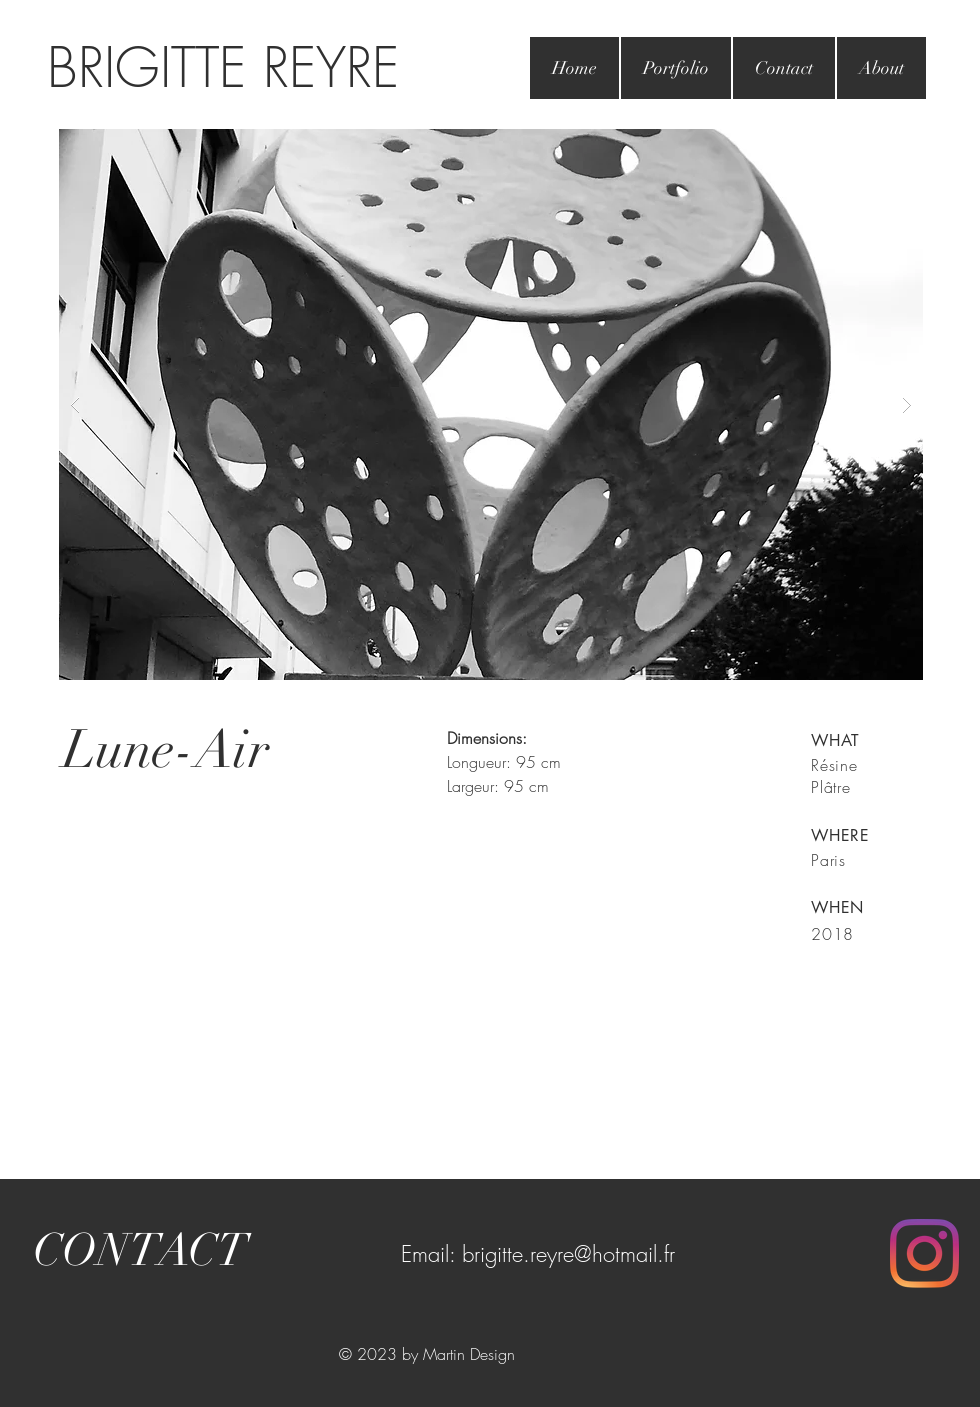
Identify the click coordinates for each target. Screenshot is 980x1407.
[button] (491, 404)
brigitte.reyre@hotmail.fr (568, 1254)
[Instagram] (924, 1253)
